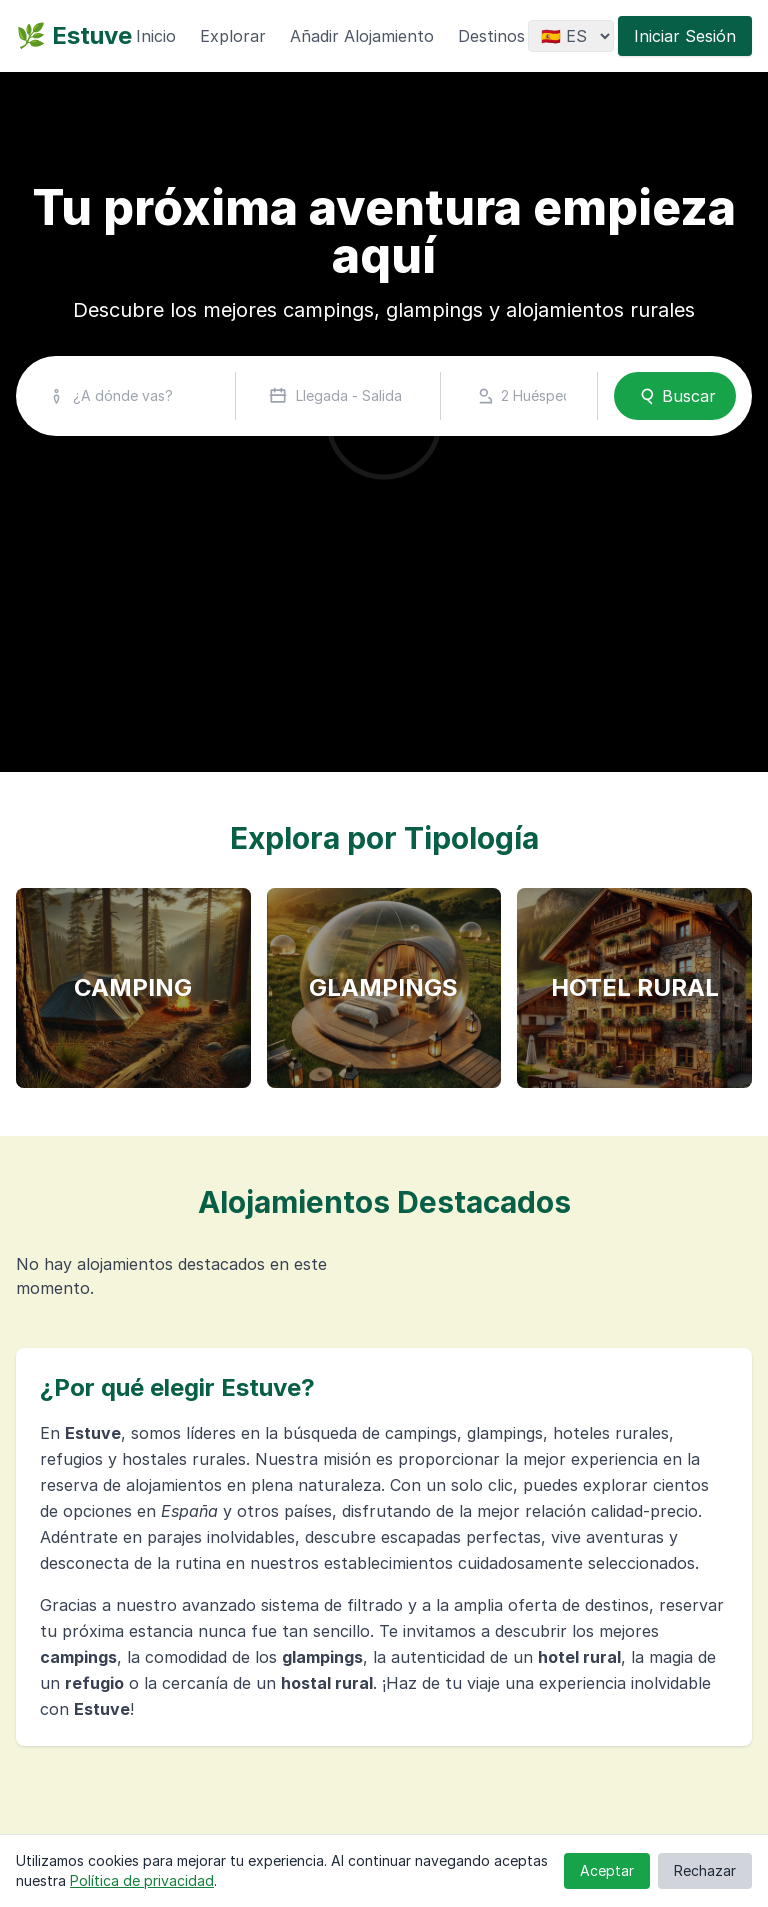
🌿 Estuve (74, 35)
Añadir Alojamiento (362, 36)
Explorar (233, 36)
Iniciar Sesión (685, 36)
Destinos (491, 36)
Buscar (675, 396)
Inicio (156, 36)
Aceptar (607, 1870)
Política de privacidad (142, 1880)
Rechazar (705, 1870)
